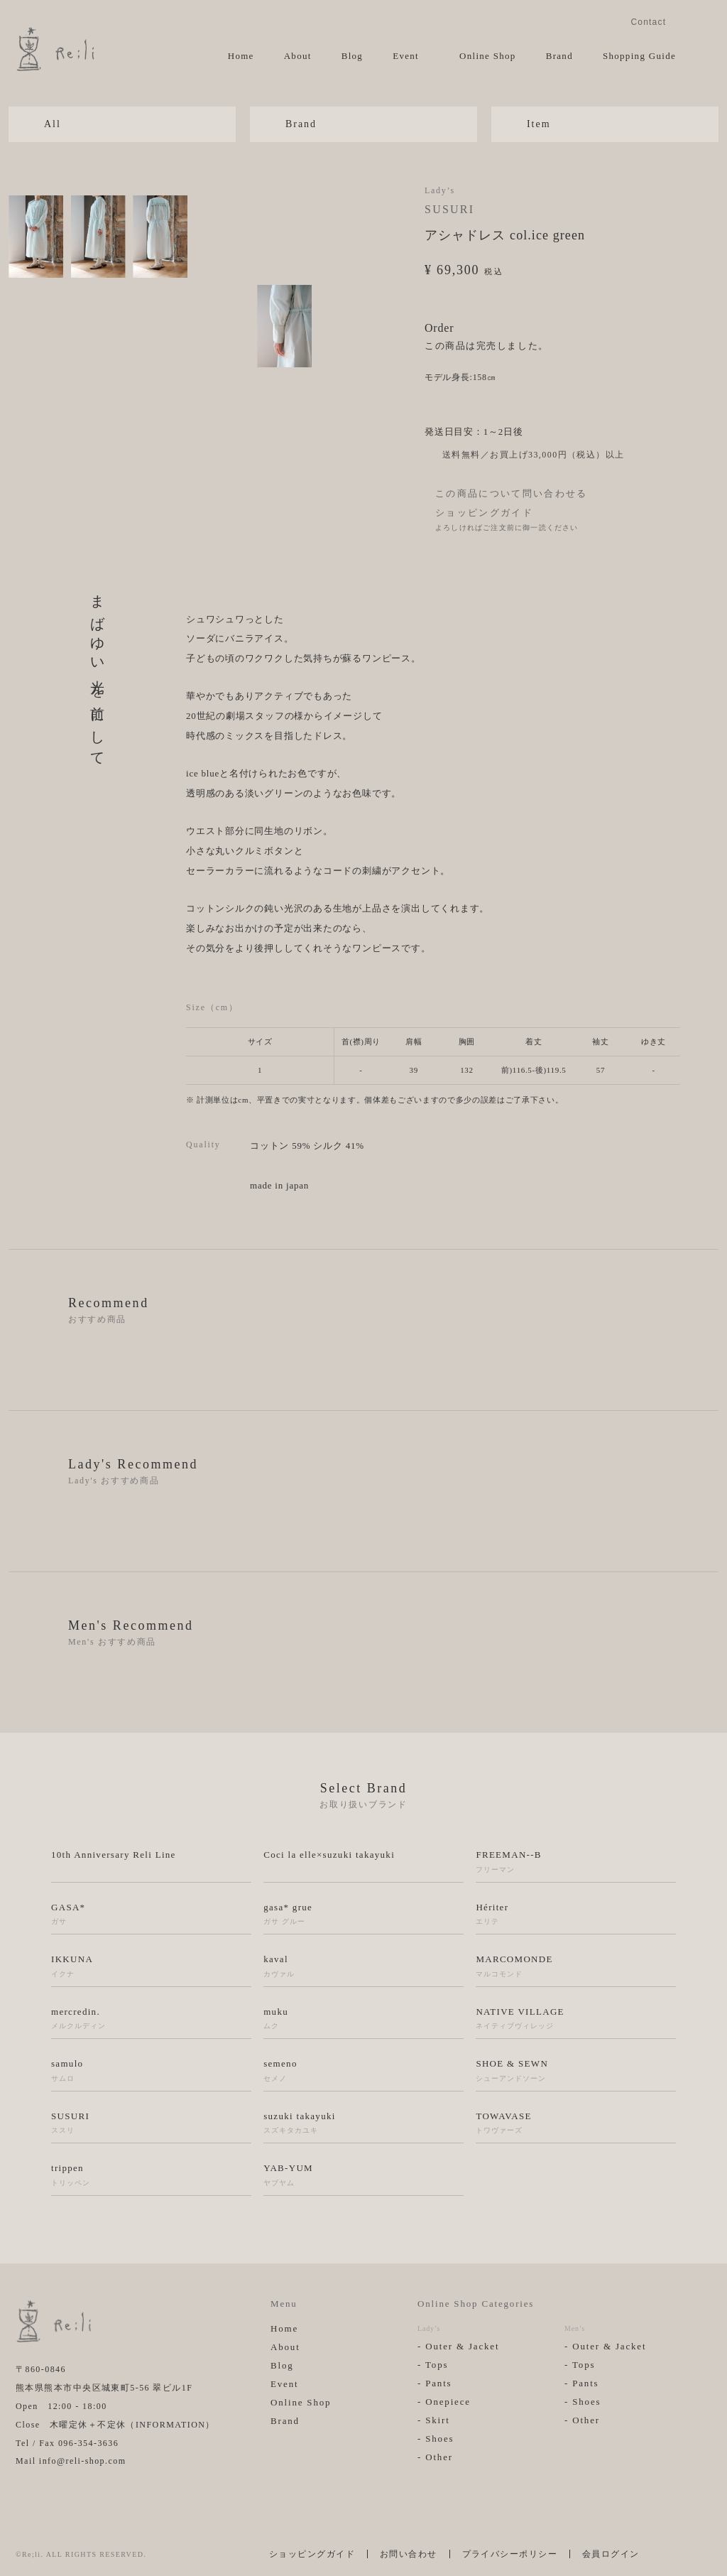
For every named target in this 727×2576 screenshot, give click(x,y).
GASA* (151, 1914)
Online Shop (487, 55)
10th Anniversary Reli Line (113, 1854)
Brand (559, 55)
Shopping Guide (639, 55)
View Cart (702, 55)
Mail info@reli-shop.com (71, 2461)
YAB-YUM (363, 2175)
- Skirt (433, 2420)
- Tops (432, 2364)
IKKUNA (151, 1966)
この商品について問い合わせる (511, 493)
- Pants (434, 2383)
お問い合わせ (408, 2554)
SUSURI (449, 209)
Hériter (576, 1914)
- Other (435, 2457)
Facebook (706, 20)
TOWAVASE (576, 2123)
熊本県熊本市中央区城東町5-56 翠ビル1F (104, 2388)
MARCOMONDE (576, 1966)
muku (363, 2019)
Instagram (685, 20)
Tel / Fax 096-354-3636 (67, 2443)
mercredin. (151, 2019)
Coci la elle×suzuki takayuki (329, 1854)
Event (406, 55)
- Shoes (435, 2438)
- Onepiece (444, 2401)
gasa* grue (363, 1914)
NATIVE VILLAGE (576, 2019)
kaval (363, 1966)
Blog (352, 55)
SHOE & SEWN (576, 2071)
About (298, 55)
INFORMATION (171, 2425)
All (52, 124)
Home (241, 55)
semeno (363, 2071)
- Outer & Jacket (458, 2346)
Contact (648, 22)
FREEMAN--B (576, 1862)
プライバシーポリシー (509, 2554)
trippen (151, 2175)
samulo (151, 2071)
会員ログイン (611, 2554)
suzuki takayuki (363, 2123)
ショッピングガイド (484, 512)
